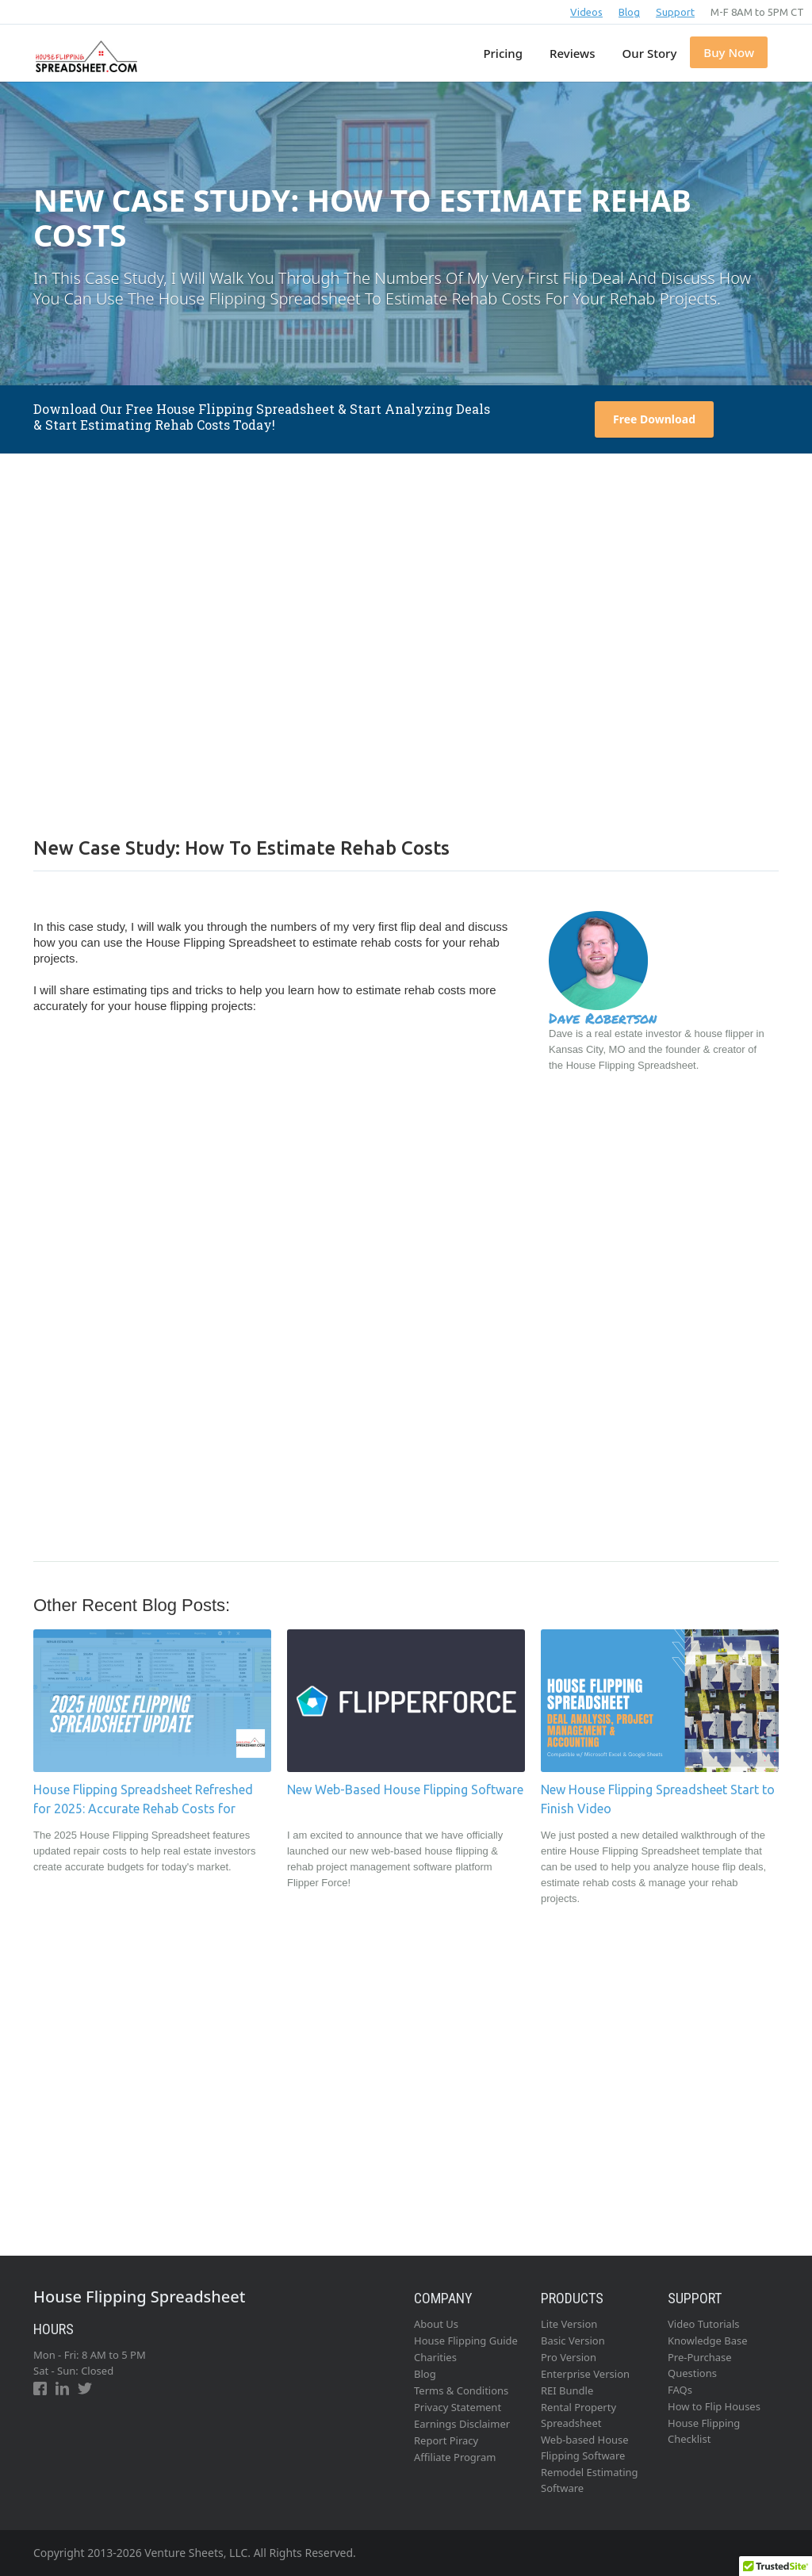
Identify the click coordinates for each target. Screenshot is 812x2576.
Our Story (649, 53)
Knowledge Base (708, 2340)
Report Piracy (446, 2440)
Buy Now (728, 52)
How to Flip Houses (714, 2406)
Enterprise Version (585, 2374)
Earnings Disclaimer (462, 2424)
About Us (436, 2324)
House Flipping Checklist (704, 2431)
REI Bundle (567, 2390)
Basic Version (573, 2340)
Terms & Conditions (461, 2390)
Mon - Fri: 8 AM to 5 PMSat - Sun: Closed (89, 2363)
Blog (629, 11)
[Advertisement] (406, 644)
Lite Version (569, 2324)
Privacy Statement (457, 2407)
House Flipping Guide (466, 2340)
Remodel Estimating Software (589, 2480)
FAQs (680, 2390)
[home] (84, 48)
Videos (586, 11)
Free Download (654, 419)
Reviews (572, 53)
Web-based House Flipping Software (585, 2447)
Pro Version (568, 2357)
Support (675, 11)
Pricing (503, 53)
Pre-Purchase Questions (700, 2365)
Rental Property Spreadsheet (578, 2415)
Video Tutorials (704, 2324)
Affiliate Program (455, 2457)
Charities (435, 2357)
